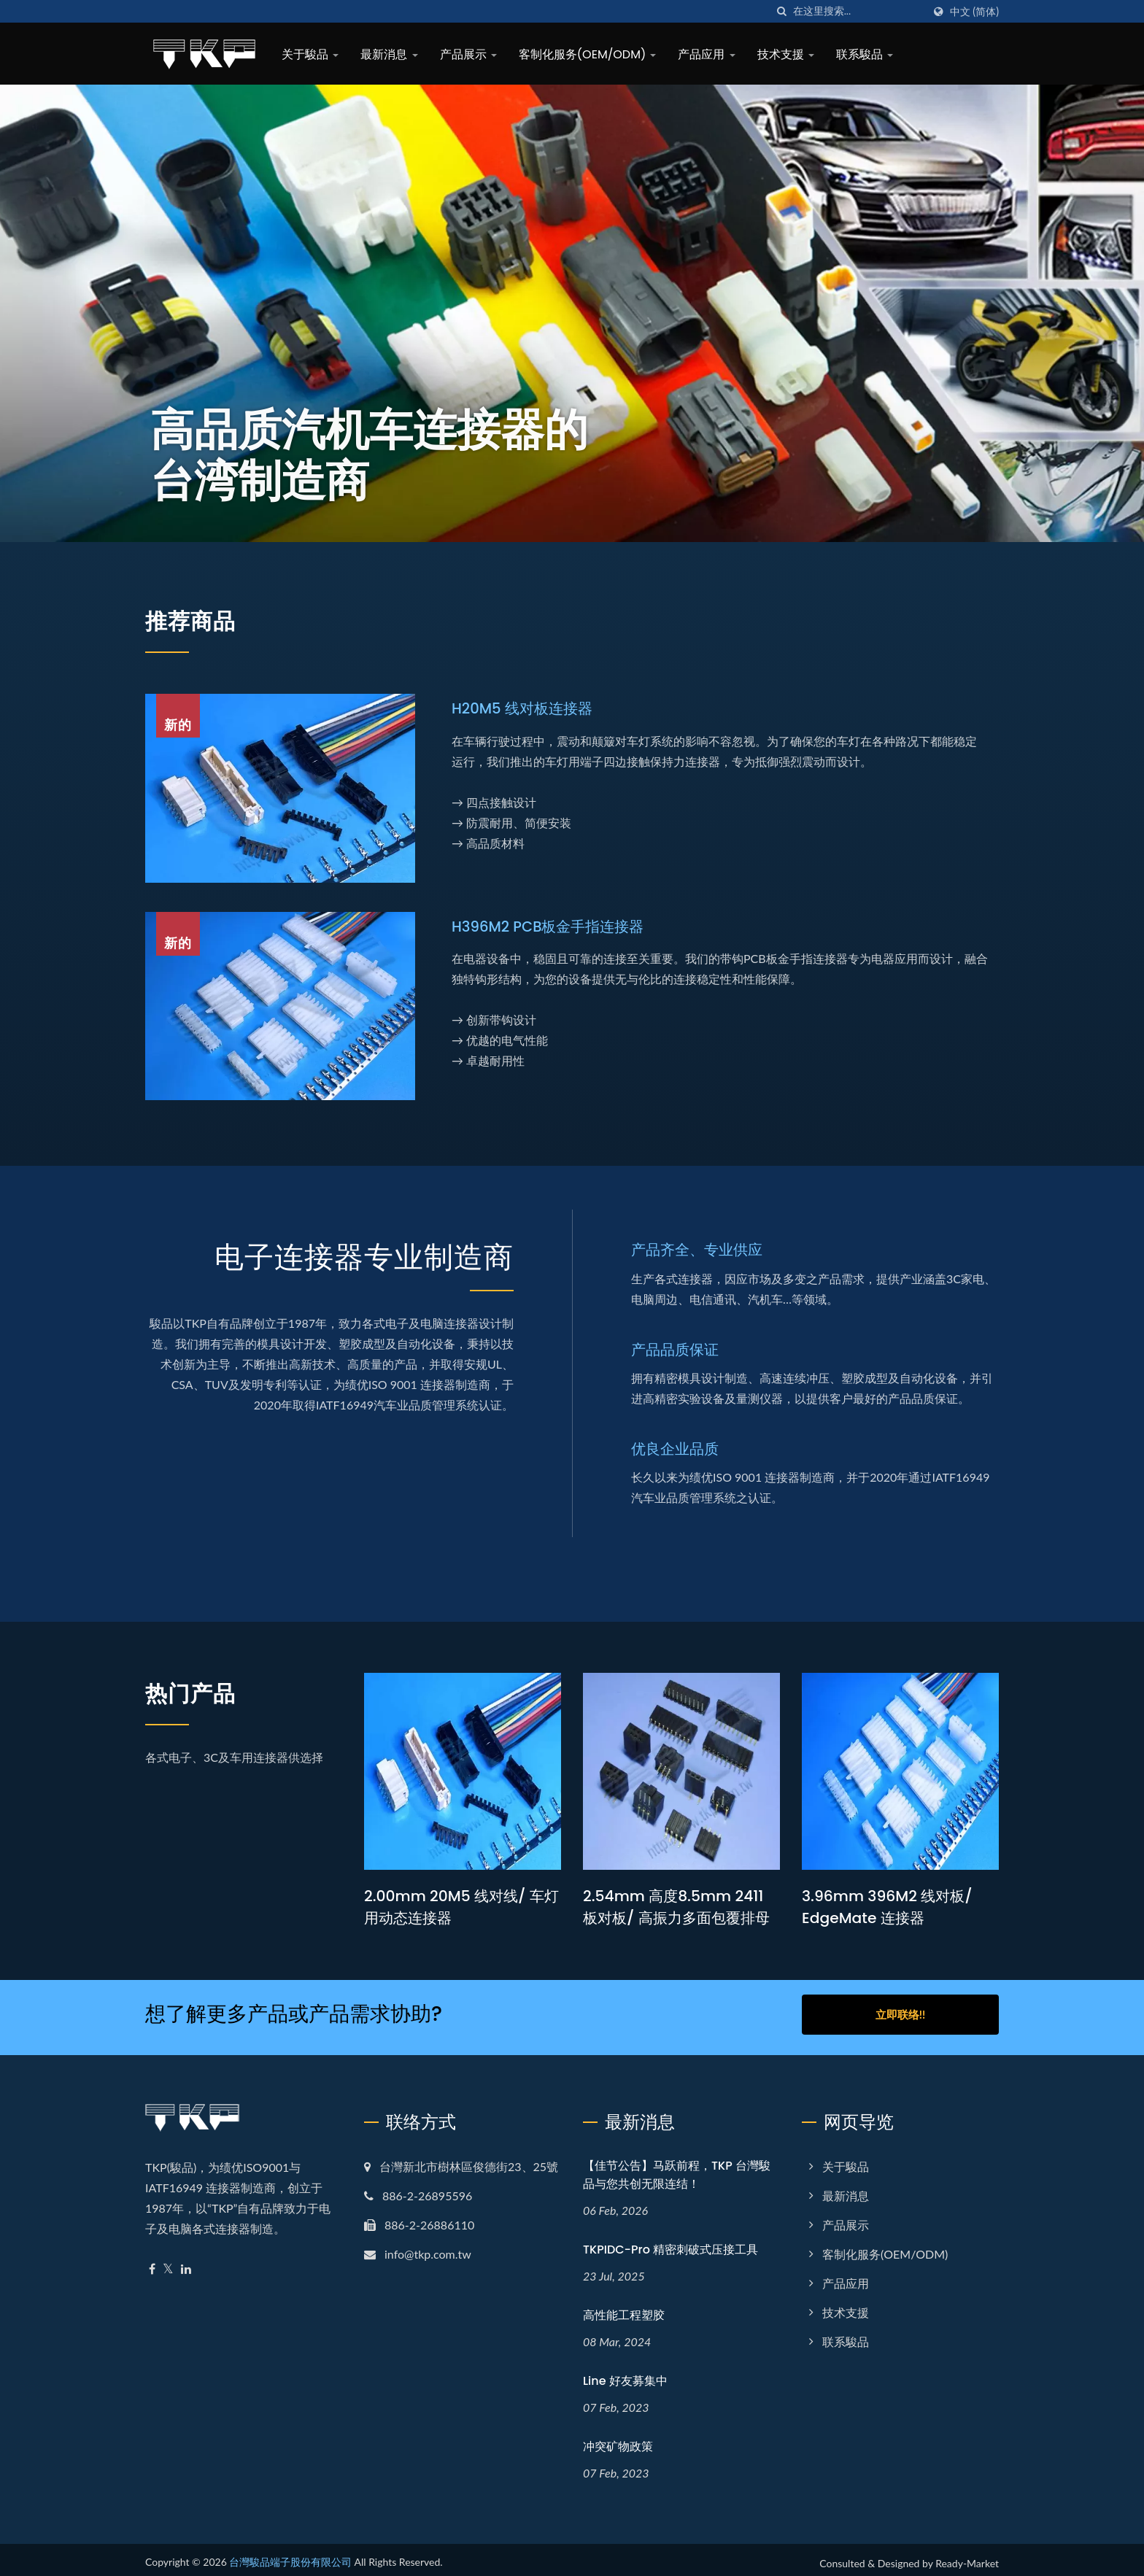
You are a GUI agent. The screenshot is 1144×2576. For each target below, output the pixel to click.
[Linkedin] (186, 2263)
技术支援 (785, 54)
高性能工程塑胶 (624, 2309)
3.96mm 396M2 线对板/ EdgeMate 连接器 (890, 1906)
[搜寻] (782, 11)
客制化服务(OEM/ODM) (588, 54)
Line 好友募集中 (625, 2375)
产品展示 (468, 54)
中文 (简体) (974, 12)
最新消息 (388, 54)
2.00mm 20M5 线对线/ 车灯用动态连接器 (457, 1906)
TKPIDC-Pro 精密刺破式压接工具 (670, 2243)
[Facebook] (152, 2263)
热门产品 (205, 1691)
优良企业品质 (677, 1447)
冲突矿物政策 (618, 2440)
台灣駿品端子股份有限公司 (290, 2555)
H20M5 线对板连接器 (526, 708)
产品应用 (706, 54)
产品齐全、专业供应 (700, 1249)
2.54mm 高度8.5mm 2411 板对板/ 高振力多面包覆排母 (680, 1906)
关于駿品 (310, 54)
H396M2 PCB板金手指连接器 (553, 926)
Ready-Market (967, 2556)
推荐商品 (205, 618)
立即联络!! (900, 2014)
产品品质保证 (677, 1348)
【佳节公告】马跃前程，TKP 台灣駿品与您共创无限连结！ (676, 2168)
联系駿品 (864, 54)
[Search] (858, 11)
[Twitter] (168, 2263)
